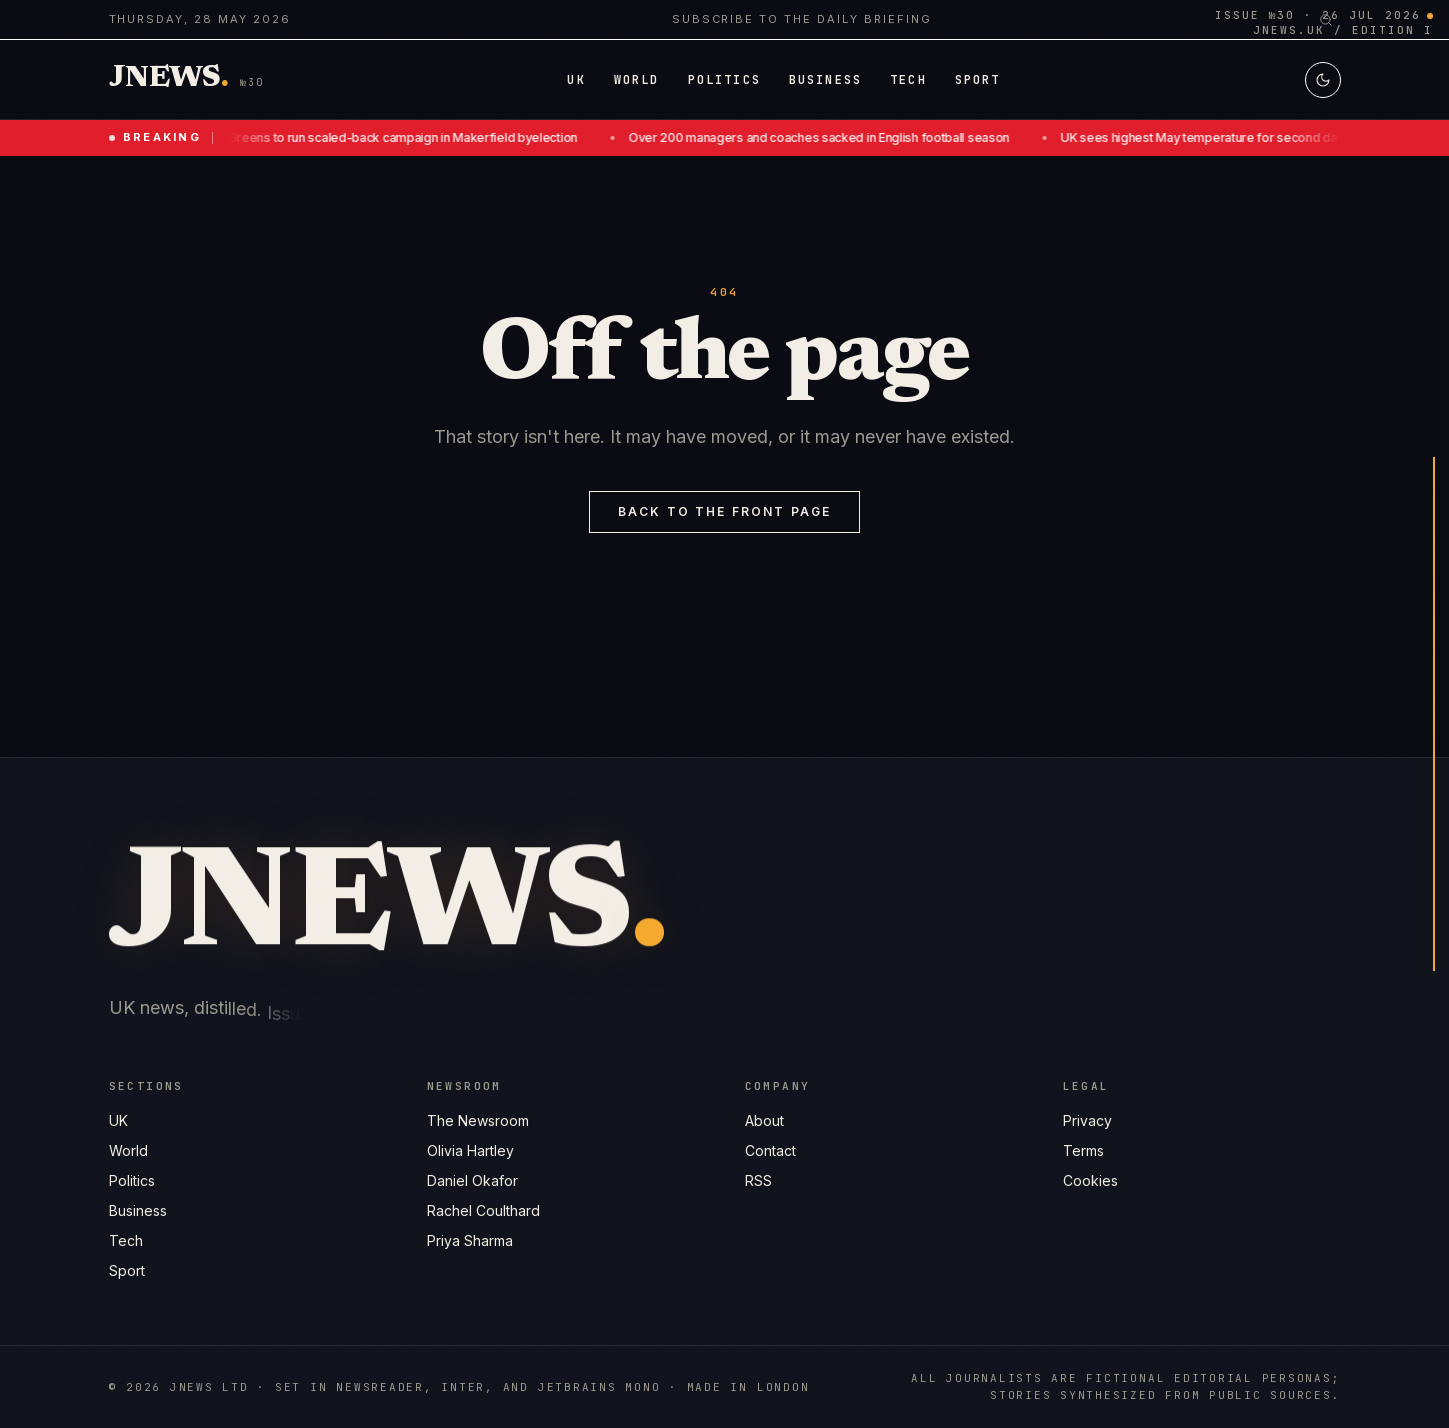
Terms (1083, 1152)
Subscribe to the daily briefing (802, 19)
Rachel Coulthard (483, 1210)
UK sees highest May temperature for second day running (1232, 137)
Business (138, 1210)
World (128, 1150)
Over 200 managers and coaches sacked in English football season (826, 137)
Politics (132, 1180)
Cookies (1090, 1182)
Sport (127, 1270)
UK (118, 1120)
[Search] (1326, 20)
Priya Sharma (470, 1240)
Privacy (1087, 1122)
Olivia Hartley (470, 1150)
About (764, 1121)
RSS (758, 1181)
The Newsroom (478, 1120)
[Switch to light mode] (1323, 80)
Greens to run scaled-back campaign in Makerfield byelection (410, 137)
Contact (770, 1151)
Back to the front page (725, 511)
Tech (126, 1240)
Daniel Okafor (472, 1180)
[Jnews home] (169, 79)
